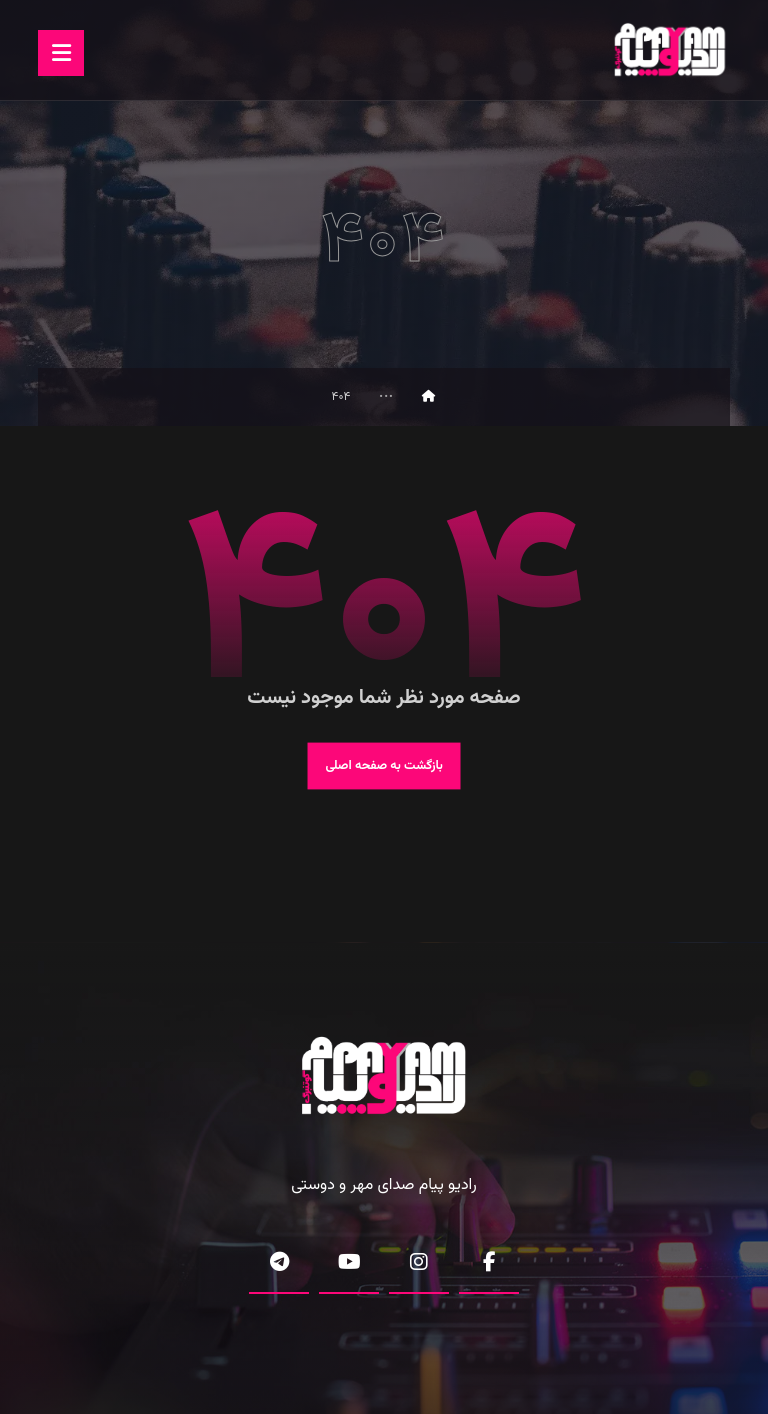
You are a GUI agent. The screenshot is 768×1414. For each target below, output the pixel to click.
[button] (61, 53)
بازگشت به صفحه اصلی (383, 766)
